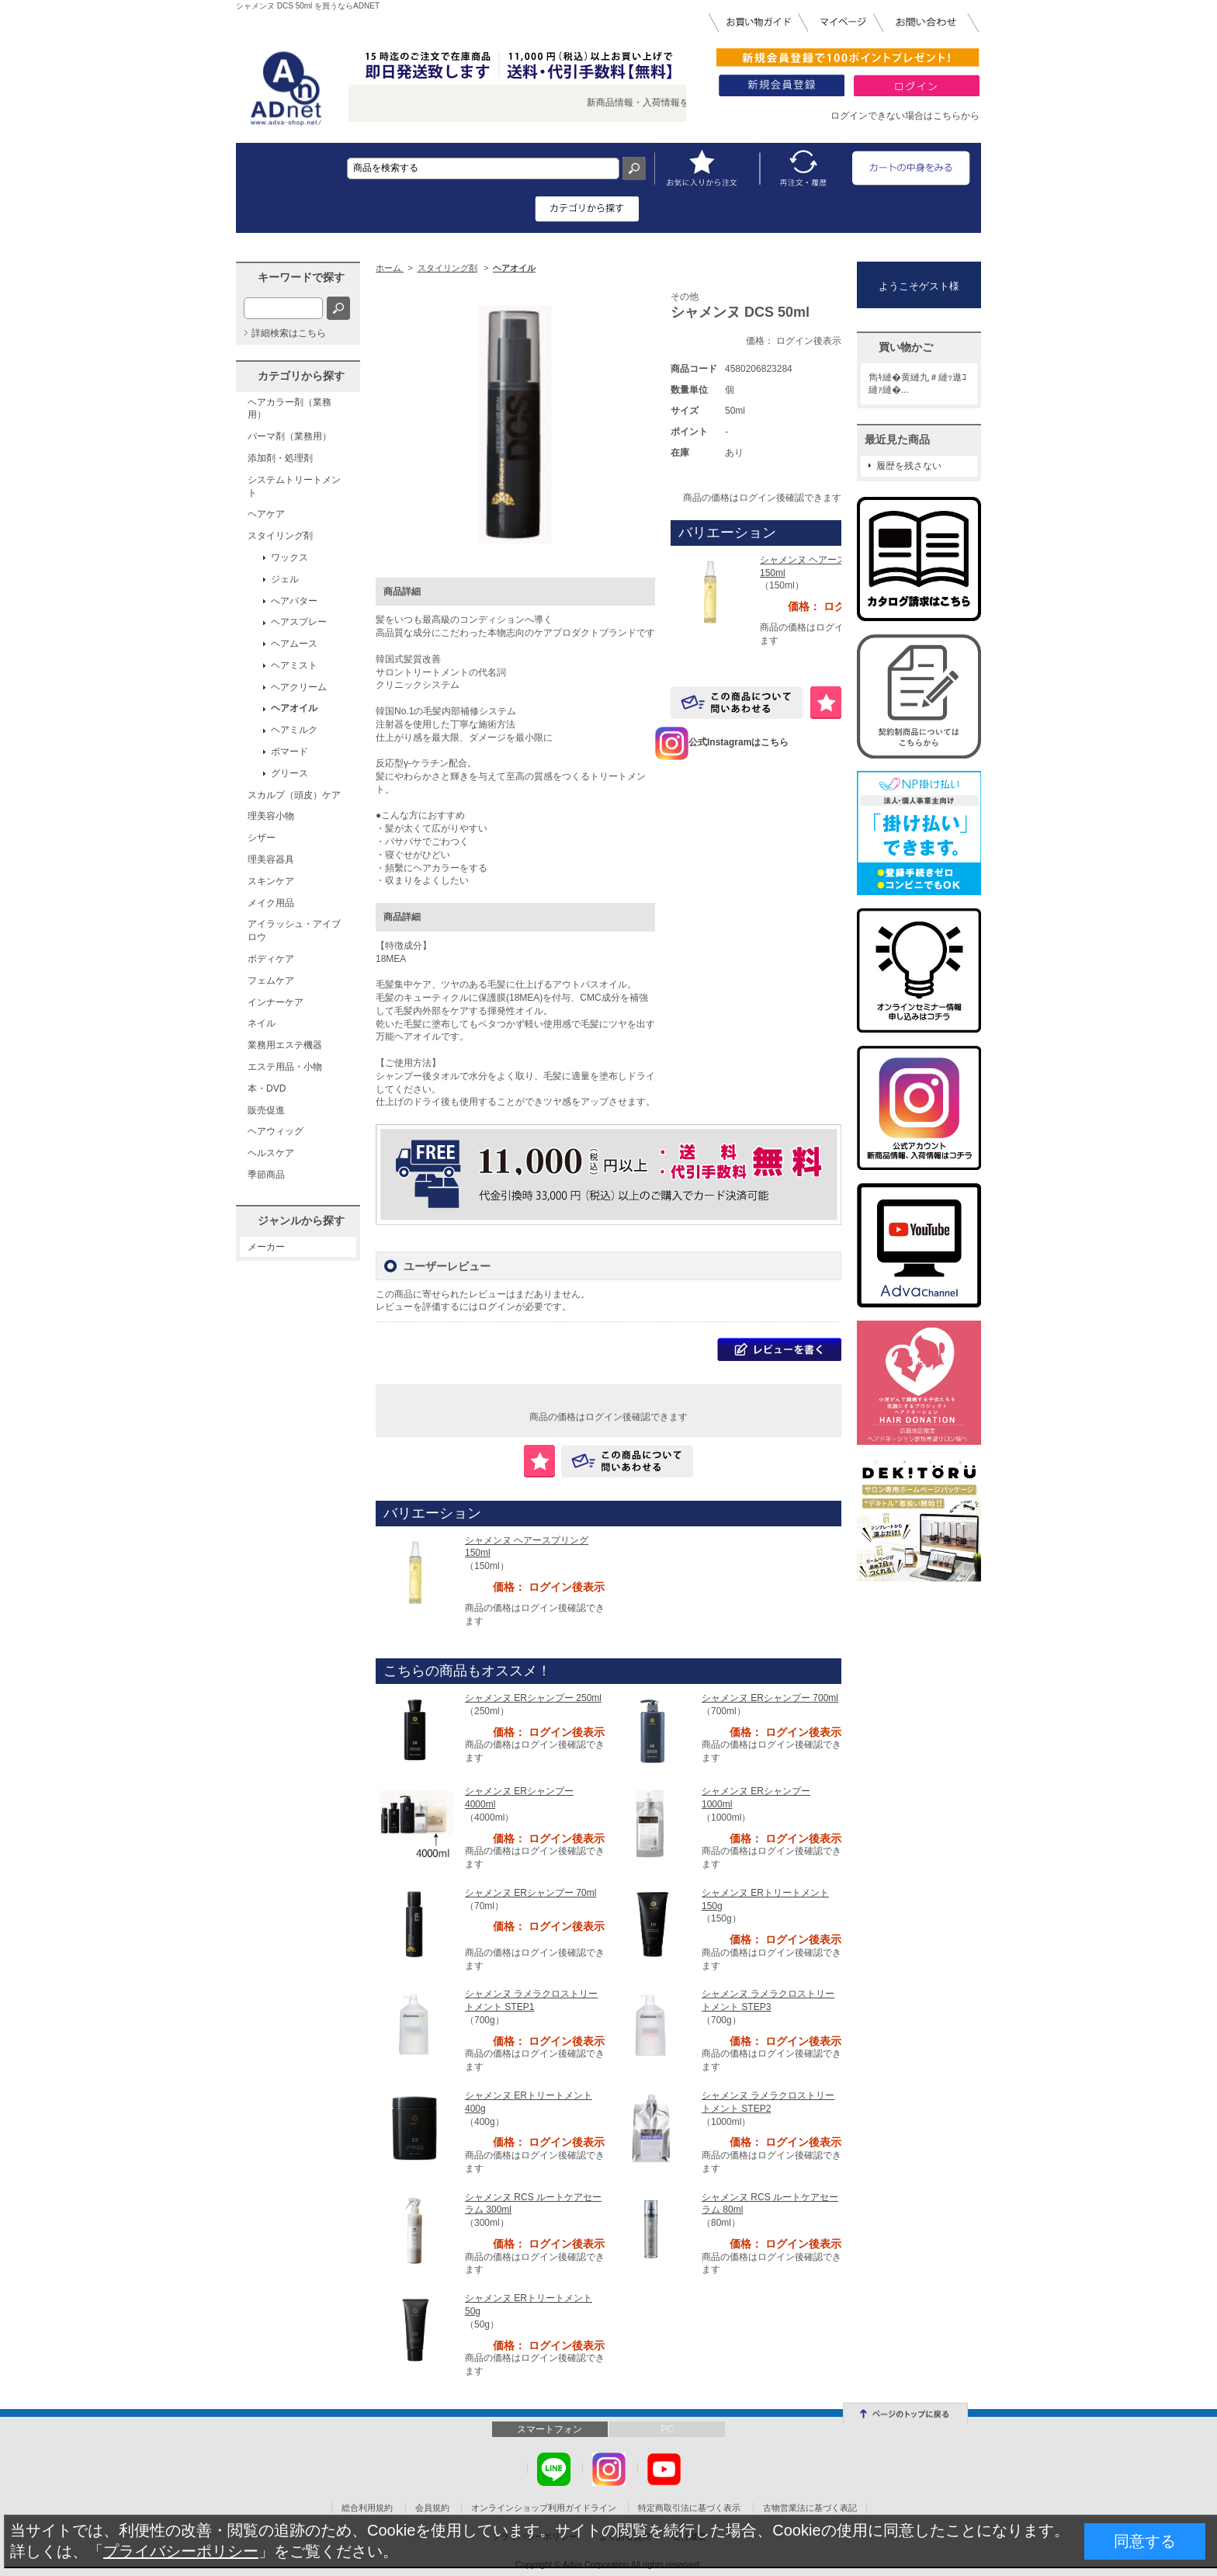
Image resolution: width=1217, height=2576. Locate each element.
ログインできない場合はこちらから (904, 115)
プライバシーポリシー (180, 2551)
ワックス (289, 557)
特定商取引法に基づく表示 (689, 2507)
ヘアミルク (294, 729)
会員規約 (432, 2507)
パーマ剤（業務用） (289, 436)
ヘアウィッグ (275, 1131)
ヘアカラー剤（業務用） (289, 409)
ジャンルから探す (301, 1220)
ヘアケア (266, 514)
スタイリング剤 (280, 535)
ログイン (496, 1306)
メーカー (266, 1246)
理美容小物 (271, 816)
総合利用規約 (367, 2507)
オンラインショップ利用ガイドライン (543, 2507)
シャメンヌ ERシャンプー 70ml (530, 1892)
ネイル (262, 1023)
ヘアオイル (294, 708)
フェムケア (271, 980)
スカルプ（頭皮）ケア (294, 795)
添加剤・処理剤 (280, 458)
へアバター (294, 600)
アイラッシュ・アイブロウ (294, 930)
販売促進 (266, 1110)
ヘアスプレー (299, 621)
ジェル (285, 579)
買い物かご (906, 347)
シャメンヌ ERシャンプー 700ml (770, 1697)
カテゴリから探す (301, 376)
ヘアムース (294, 643)
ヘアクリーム (299, 687)
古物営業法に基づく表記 (810, 2507)
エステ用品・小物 (285, 1066)
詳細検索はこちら (288, 333)
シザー (262, 837)
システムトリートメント (294, 486)
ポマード (289, 751)
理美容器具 (271, 859)
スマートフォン (549, 2429)
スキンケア (271, 881)
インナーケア (275, 1002)
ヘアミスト (294, 665)
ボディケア (271, 958)
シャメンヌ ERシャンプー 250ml (533, 1697)
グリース (289, 773)
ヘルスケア (271, 1152)
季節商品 (266, 1174)
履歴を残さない (908, 465)
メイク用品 (271, 902)
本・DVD (267, 1088)
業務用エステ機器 (285, 1045)
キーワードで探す (301, 277)
